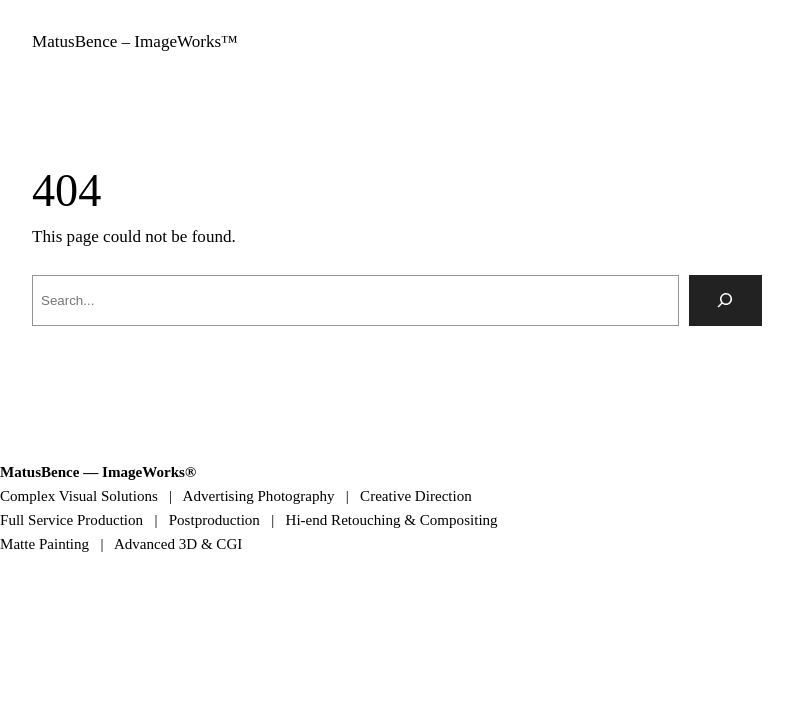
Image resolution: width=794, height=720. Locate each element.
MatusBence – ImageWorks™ (135, 41)
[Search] (726, 300)
